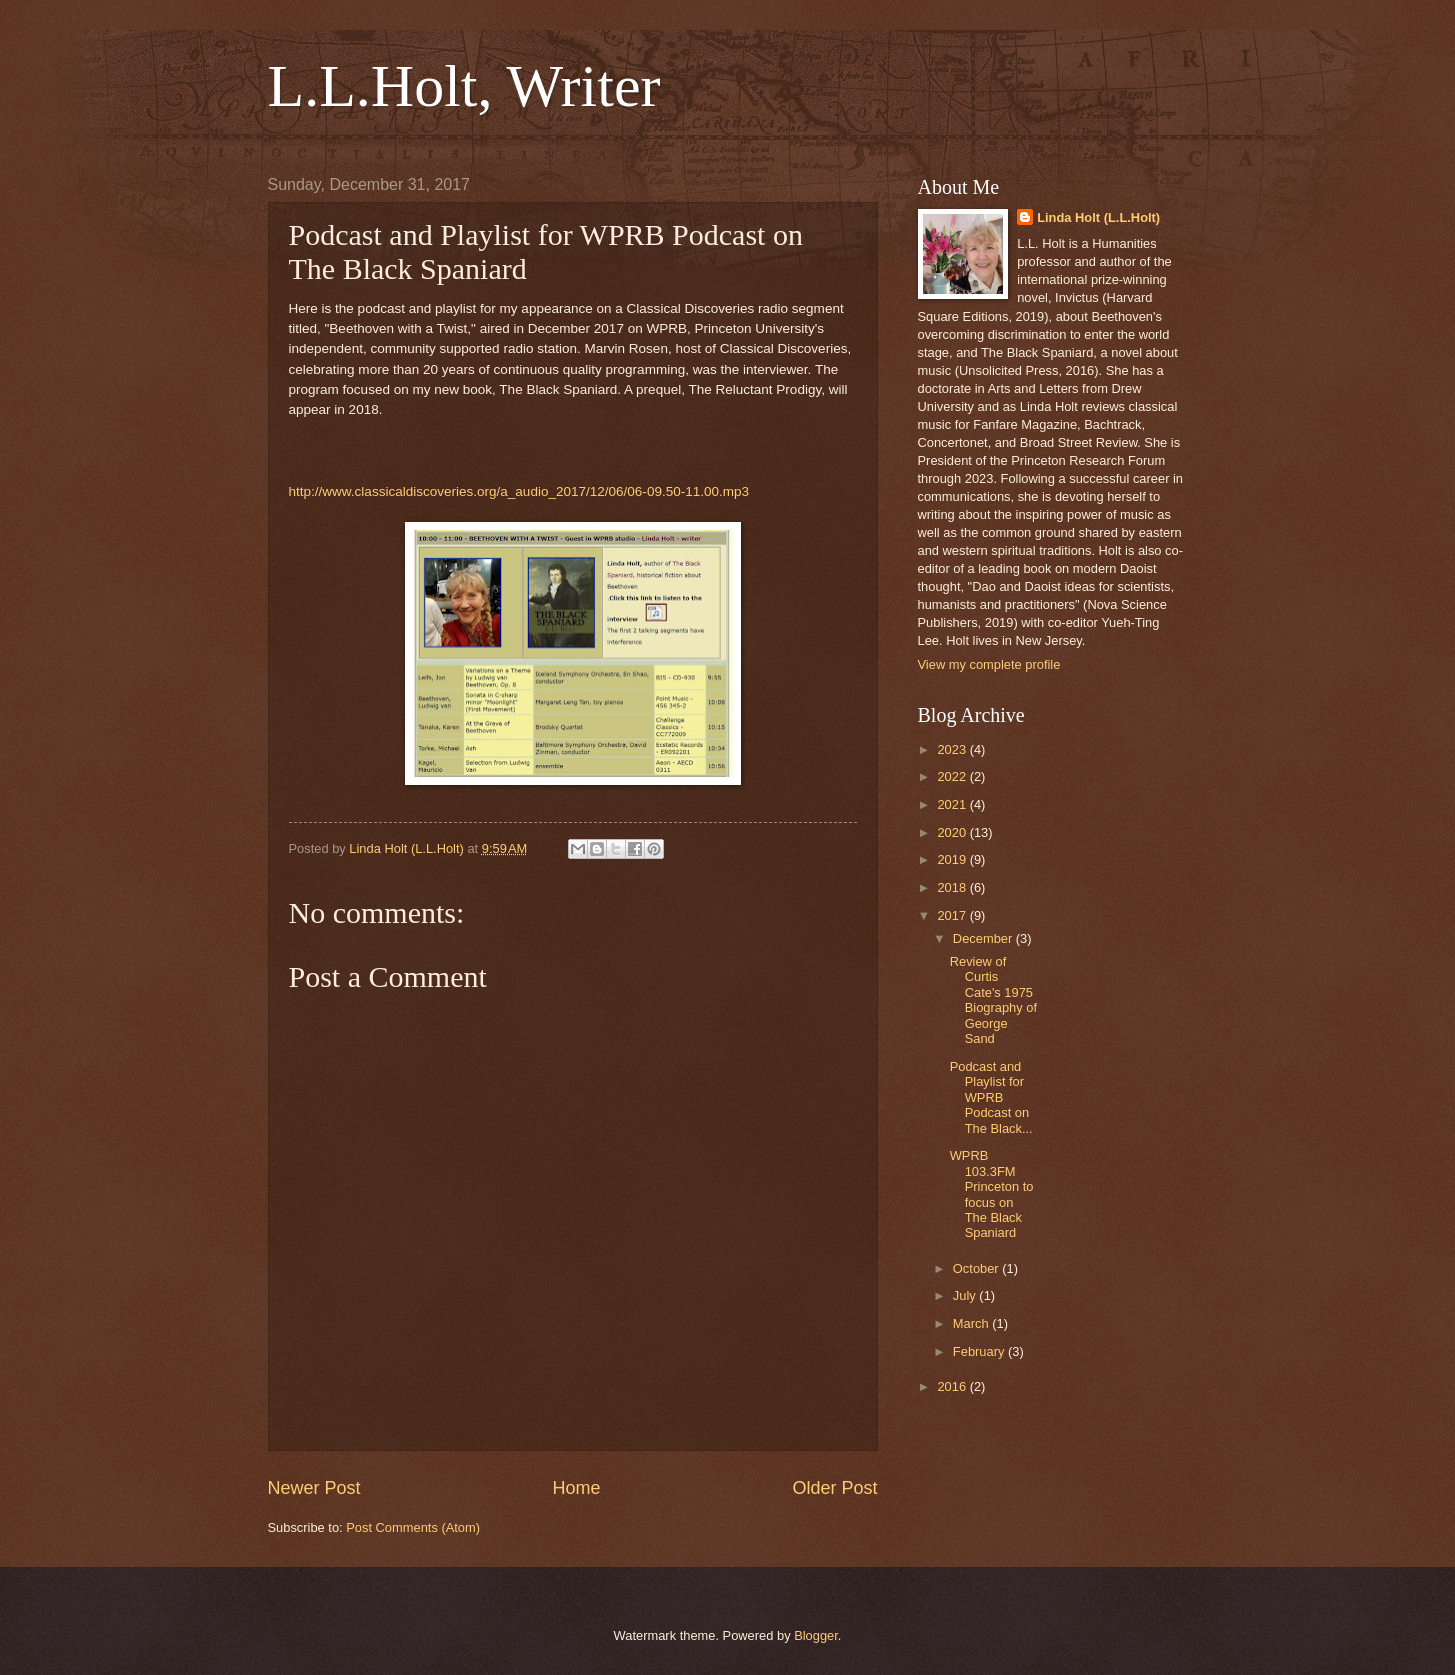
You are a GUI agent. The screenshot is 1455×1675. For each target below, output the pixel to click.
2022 (953, 776)
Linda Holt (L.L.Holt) (1098, 217)
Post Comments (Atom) (413, 1527)
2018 (953, 887)
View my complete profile (989, 664)
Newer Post (314, 1488)
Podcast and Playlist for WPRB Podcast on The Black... (991, 1097)
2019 (953, 859)
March (972, 1323)
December (984, 938)
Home (576, 1488)
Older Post (834, 1488)
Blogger (816, 1635)
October (977, 1268)
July (966, 1295)
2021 (953, 804)
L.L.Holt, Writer (464, 86)
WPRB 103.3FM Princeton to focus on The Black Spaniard (992, 1194)
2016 (953, 1386)
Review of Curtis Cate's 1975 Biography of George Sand (993, 1000)
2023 (953, 749)
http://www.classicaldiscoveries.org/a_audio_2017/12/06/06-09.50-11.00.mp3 (519, 491)
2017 (953, 915)
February (980, 1351)
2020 (953, 832)
